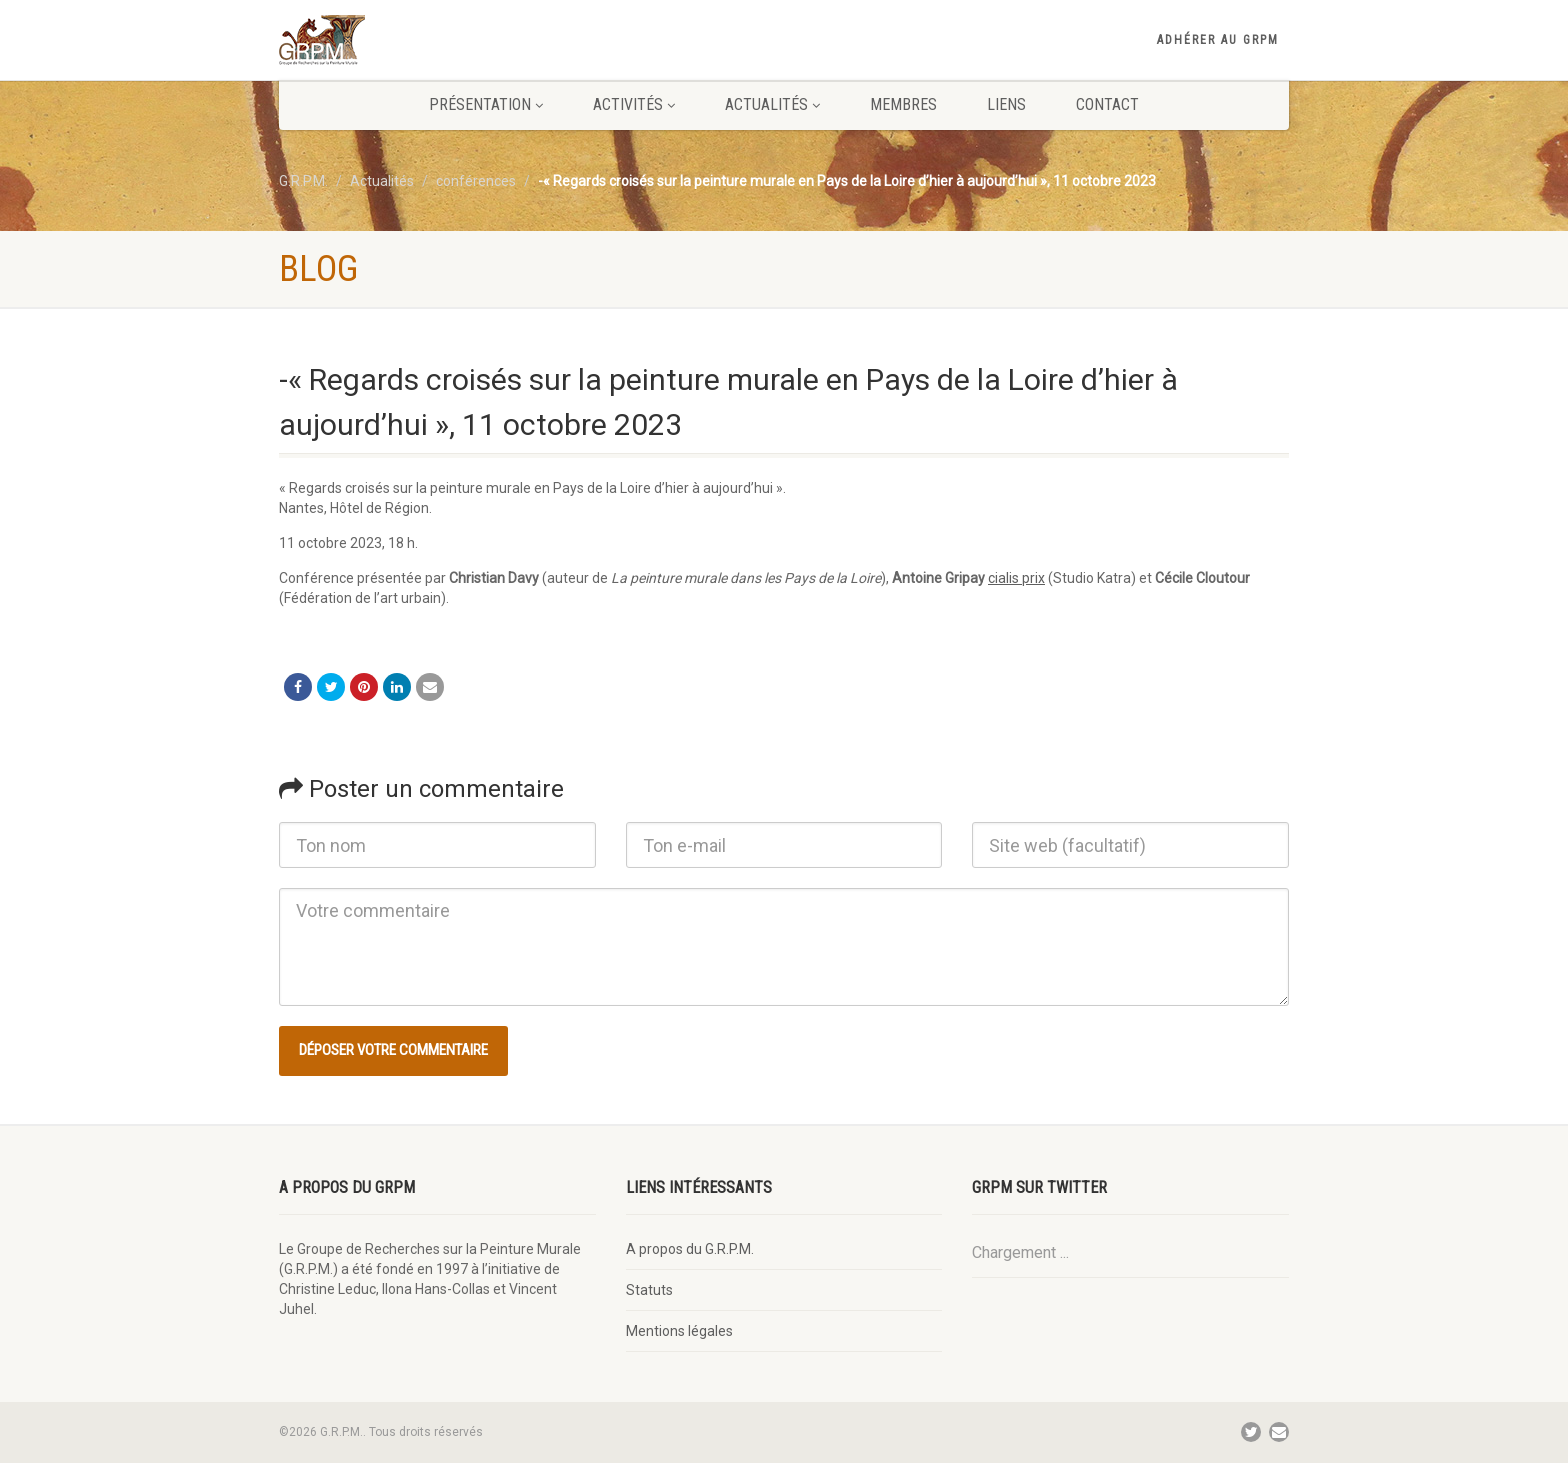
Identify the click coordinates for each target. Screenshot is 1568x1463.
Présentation (486, 104)
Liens (1006, 104)
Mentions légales (679, 1331)
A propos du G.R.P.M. (690, 1249)
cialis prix (1016, 578)
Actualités (772, 104)
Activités (634, 104)
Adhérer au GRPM (1218, 40)
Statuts (649, 1290)
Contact (1107, 104)
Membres (903, 104)
